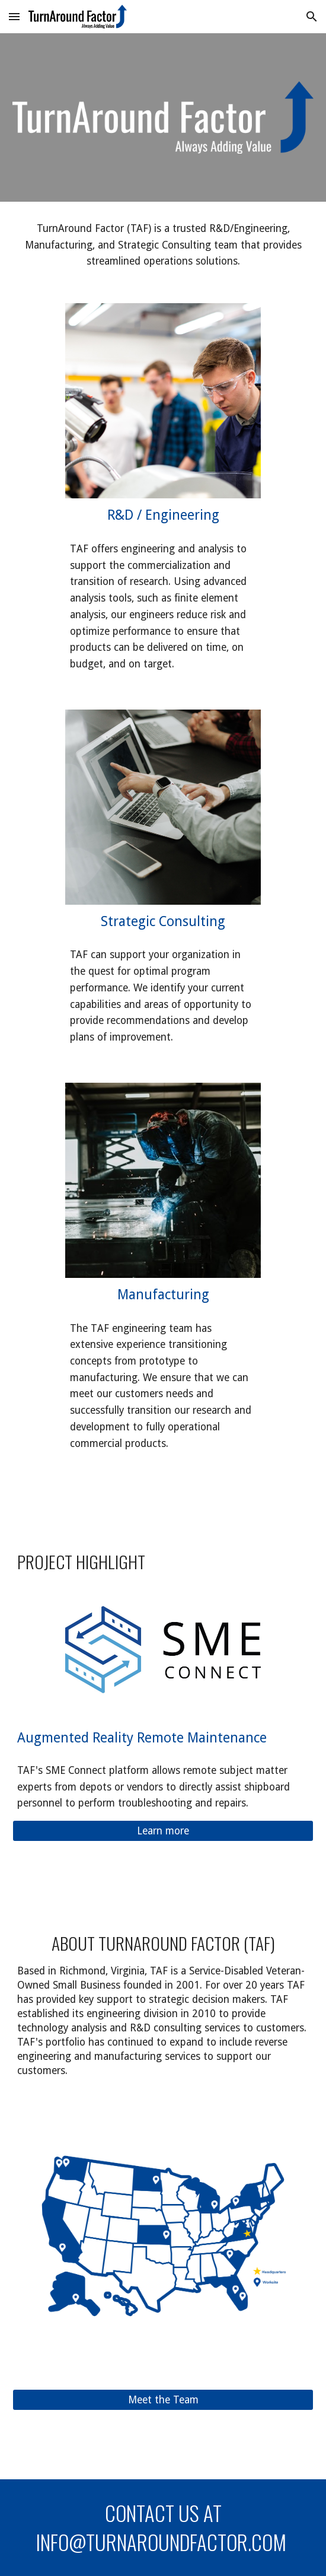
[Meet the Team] (162, 2400)
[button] (14, 16)
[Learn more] (162, 1831)
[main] (162, 245)
